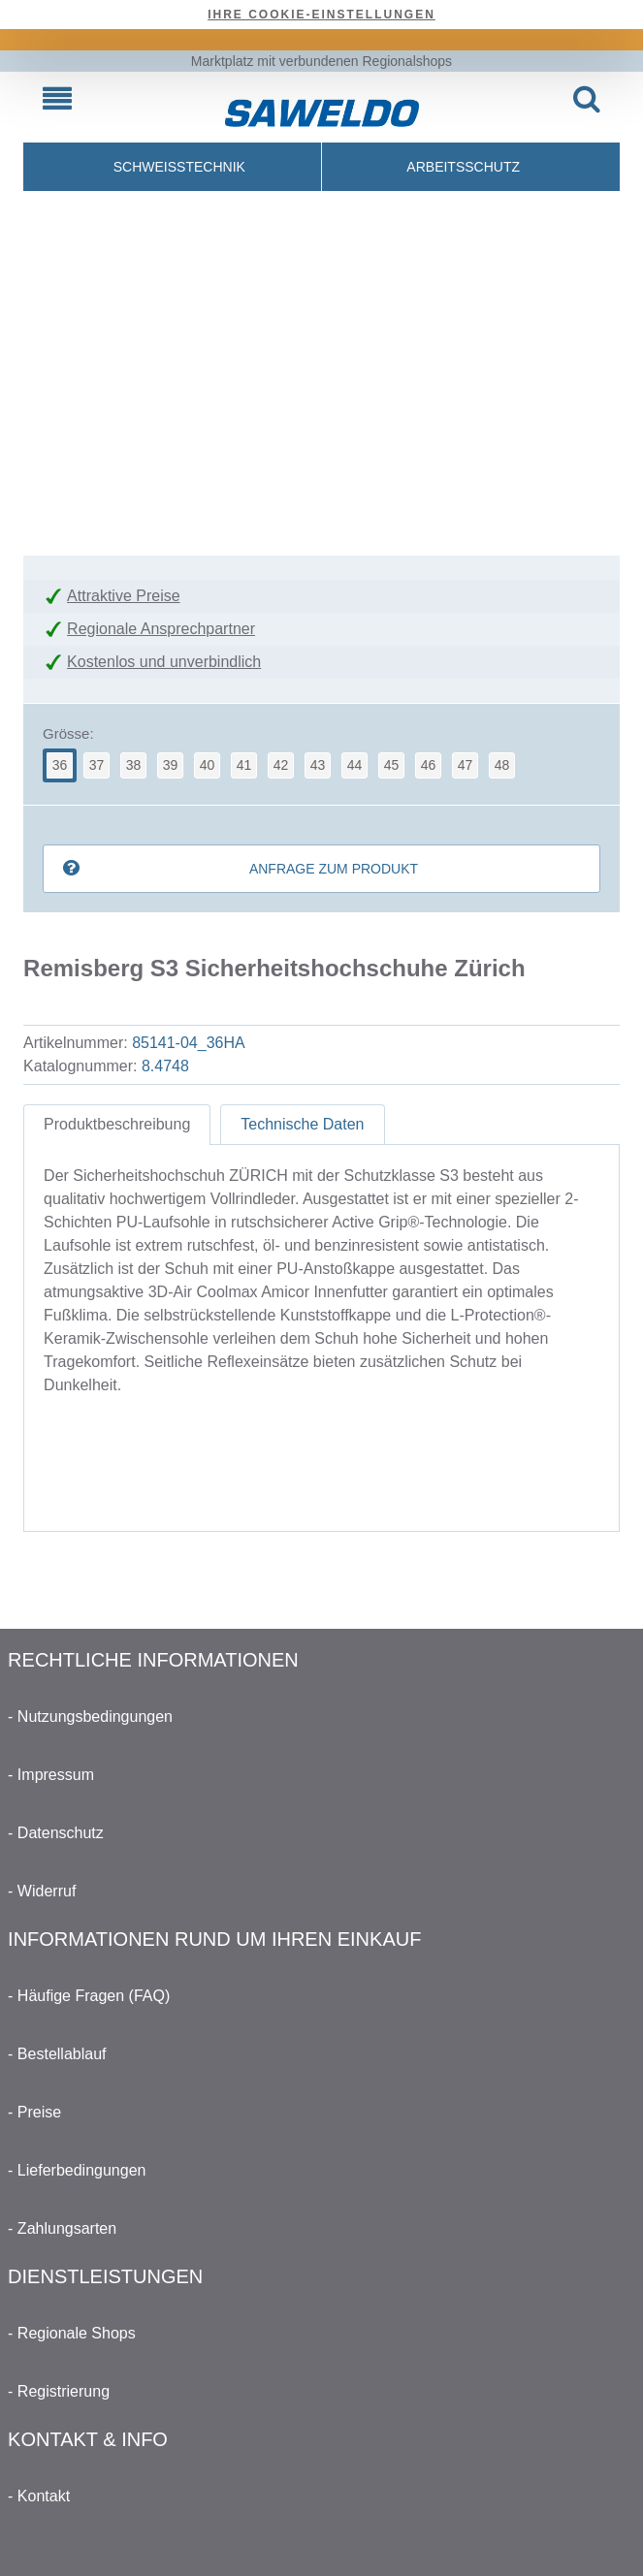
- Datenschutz (56, 1833)
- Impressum (51, 1774)
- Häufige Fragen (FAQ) (89, 1996)
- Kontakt (39, 2496)
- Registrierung (59, 2391)
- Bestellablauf (57, 2054)
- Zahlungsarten (62, 2228)
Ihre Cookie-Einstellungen (321, 14)
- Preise (34, 2112)
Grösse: (68, 733)
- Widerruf (42, 1891)
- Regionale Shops (72, 2333)
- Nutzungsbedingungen (90, 1716)
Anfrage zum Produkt (333, 868)
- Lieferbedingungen (76, 2170)
